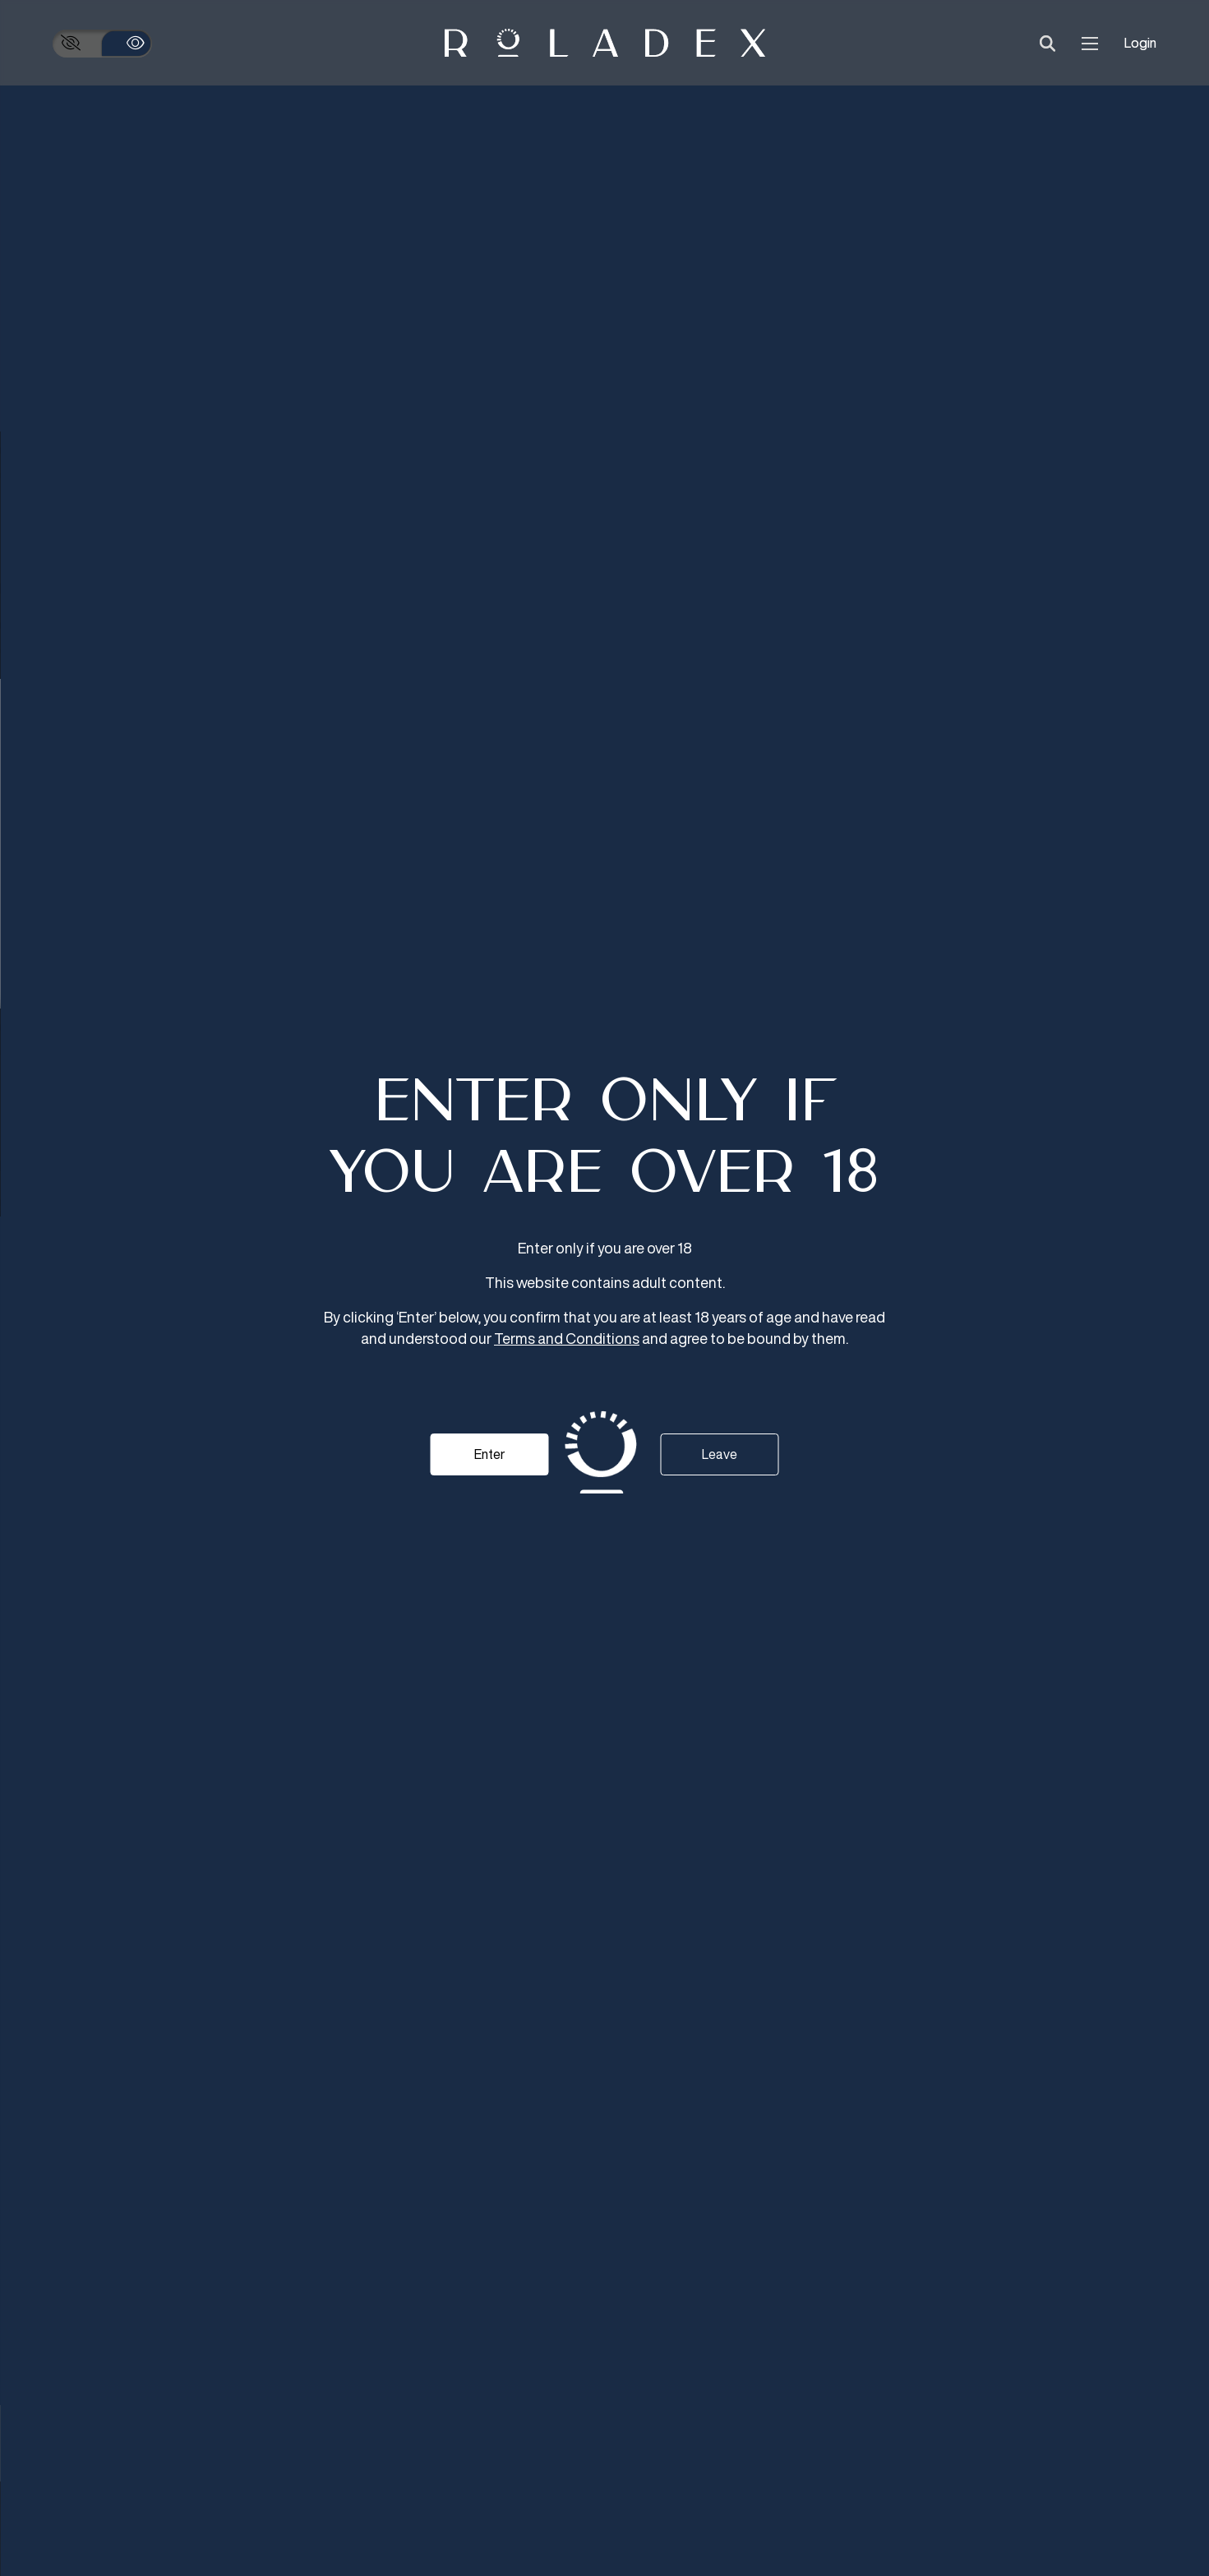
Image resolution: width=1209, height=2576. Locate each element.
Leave (719, 1454)
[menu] (1090, 43)
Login (1140, 43)
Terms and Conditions (566, 1338)
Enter (489, 1454)
